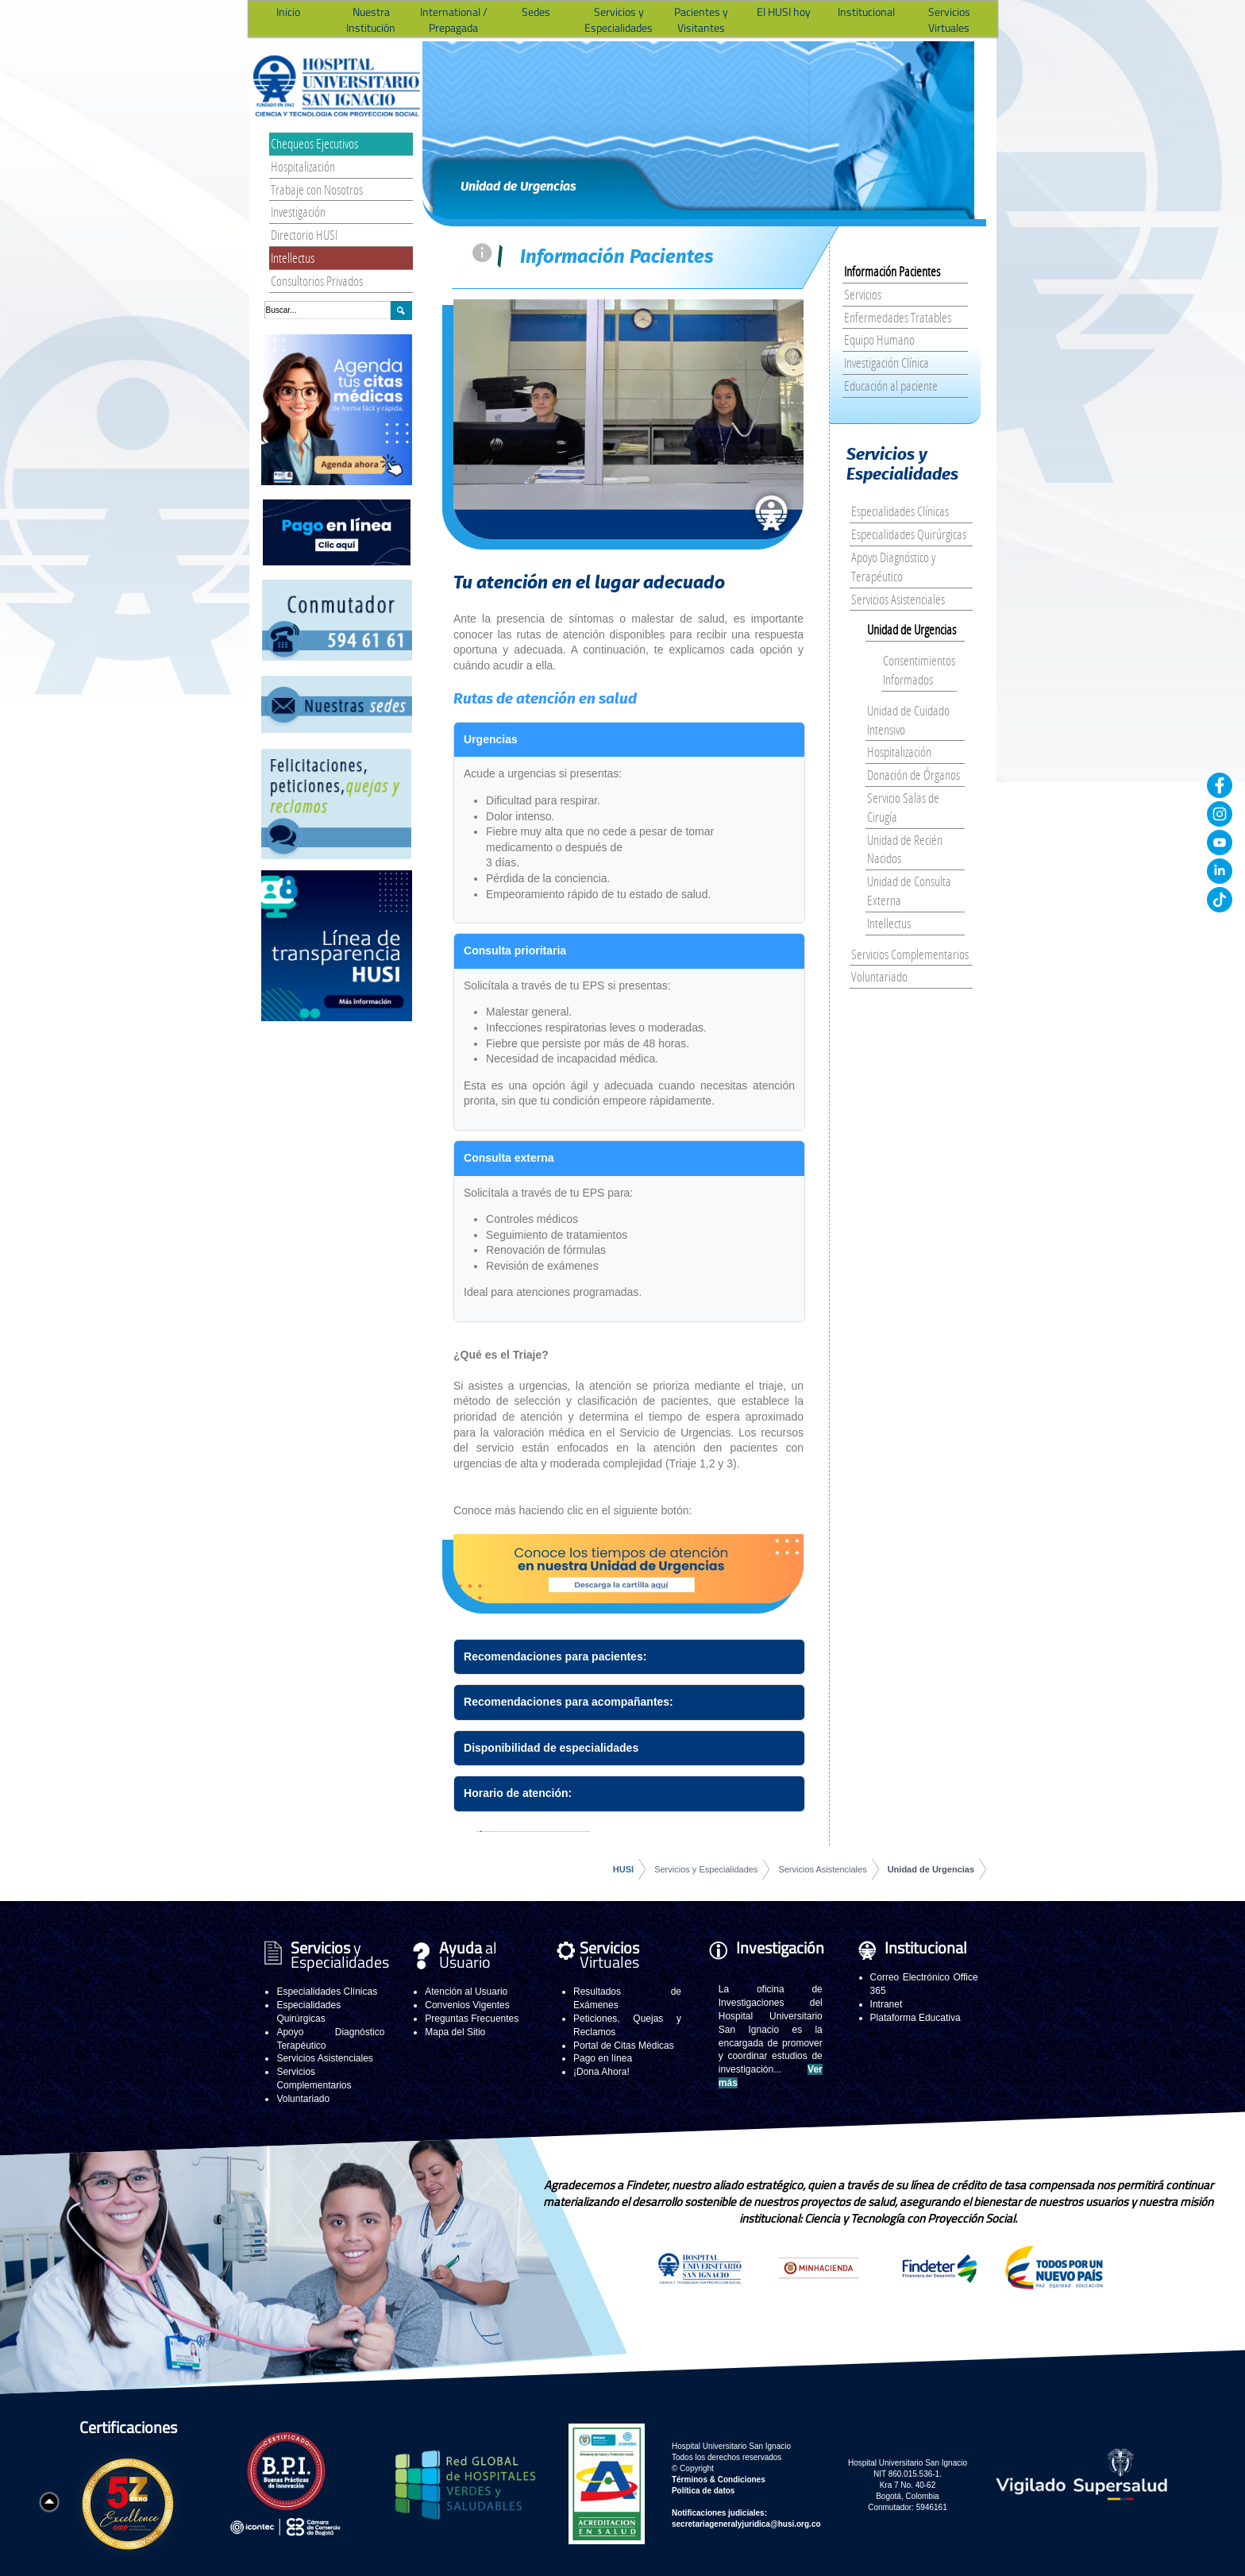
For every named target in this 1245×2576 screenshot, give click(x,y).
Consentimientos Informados (919, 669)
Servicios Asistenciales (898, 599)
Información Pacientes (892, 271)
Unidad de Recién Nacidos (904, 849)
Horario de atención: (518, 1793)
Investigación (298, 211)
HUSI (623, 1869)
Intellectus (292, 258)
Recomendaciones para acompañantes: (568, 1701)
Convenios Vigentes (467, 2005)
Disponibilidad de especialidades (551, 1747)
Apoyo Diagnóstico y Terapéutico (893, 566)
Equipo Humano (879, 339)
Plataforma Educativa (915, 2017)
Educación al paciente (891, 385)
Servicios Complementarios (910, 954)
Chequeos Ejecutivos (314, 143)
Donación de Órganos (913, 774)
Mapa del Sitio (455, 2032)
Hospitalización (303, 166)
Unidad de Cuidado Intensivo (908, 719)
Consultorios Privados (317, 281)
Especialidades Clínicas (900, 511)
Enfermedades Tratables (897, 317)
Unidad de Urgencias (911, 629)
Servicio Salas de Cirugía (903, 807)
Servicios (862, 294)
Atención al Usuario (466, 1991)
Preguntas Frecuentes (471, 2018)
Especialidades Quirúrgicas (908, 534)
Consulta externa (509, 1157)
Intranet (886, 2004)
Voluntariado (879, 976)
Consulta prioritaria (515, 950)
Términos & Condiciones (718, 2479)
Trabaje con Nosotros (317, 189)
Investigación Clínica (886, 362)
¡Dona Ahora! (601, 2071)
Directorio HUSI (304, 235)
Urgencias (491, 739)
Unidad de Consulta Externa (909, 890)
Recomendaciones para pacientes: (555, 1656)
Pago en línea (602, 2058)
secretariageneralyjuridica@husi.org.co (746, 2524)
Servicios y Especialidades (705, 1869)
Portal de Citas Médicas (623, 2045)
